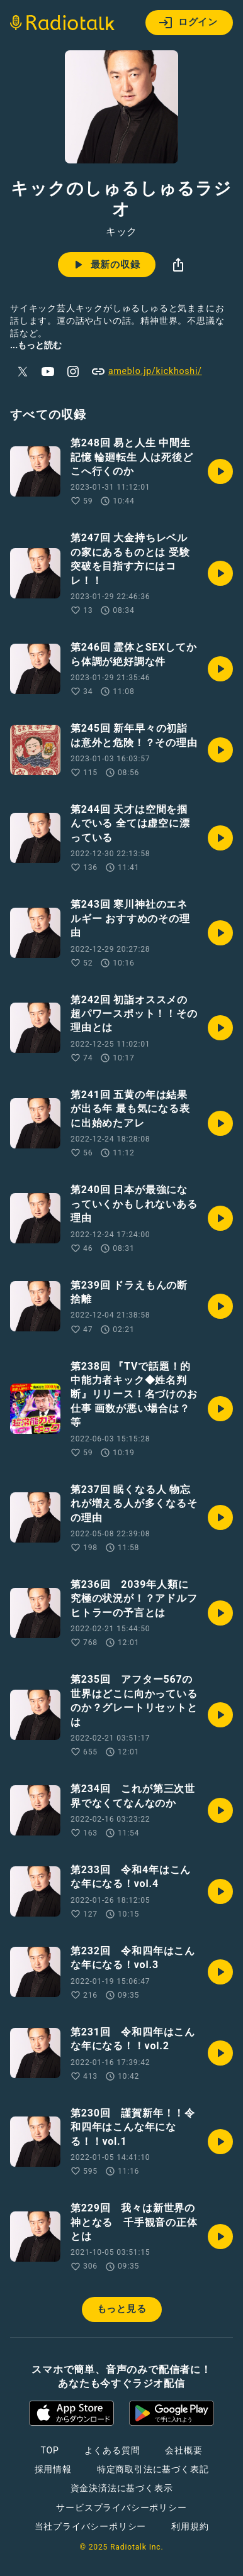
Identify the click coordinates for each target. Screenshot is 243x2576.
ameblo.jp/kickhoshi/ (146, 371)
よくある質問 (112, 2450)
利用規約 (189, 2526)
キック (121, 232)
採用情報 (53, 2469)
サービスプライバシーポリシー (121, 2507)
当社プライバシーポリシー (91, 2526)
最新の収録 (105, 264)
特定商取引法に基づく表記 (153, 2469)
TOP (49, 2450)
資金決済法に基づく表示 (122, 2488)
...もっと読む (36, 345)
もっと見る (122, 2309)
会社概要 (183, 2450)
